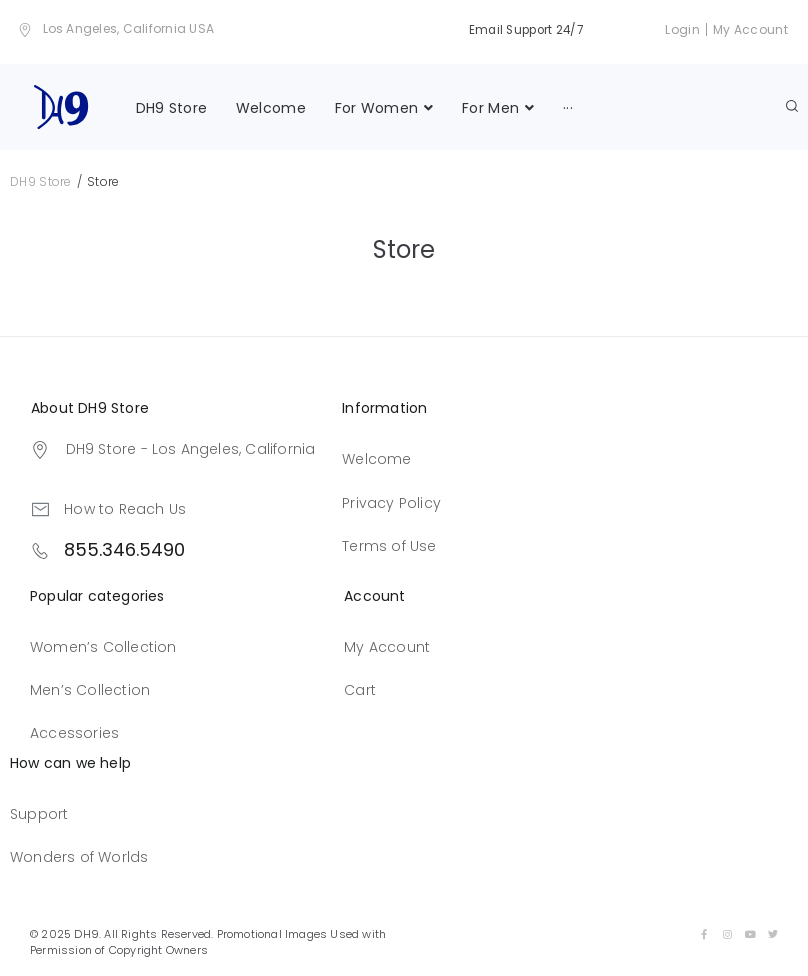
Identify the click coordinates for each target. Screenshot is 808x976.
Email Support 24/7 (522, 29)
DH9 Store (41, 178)
